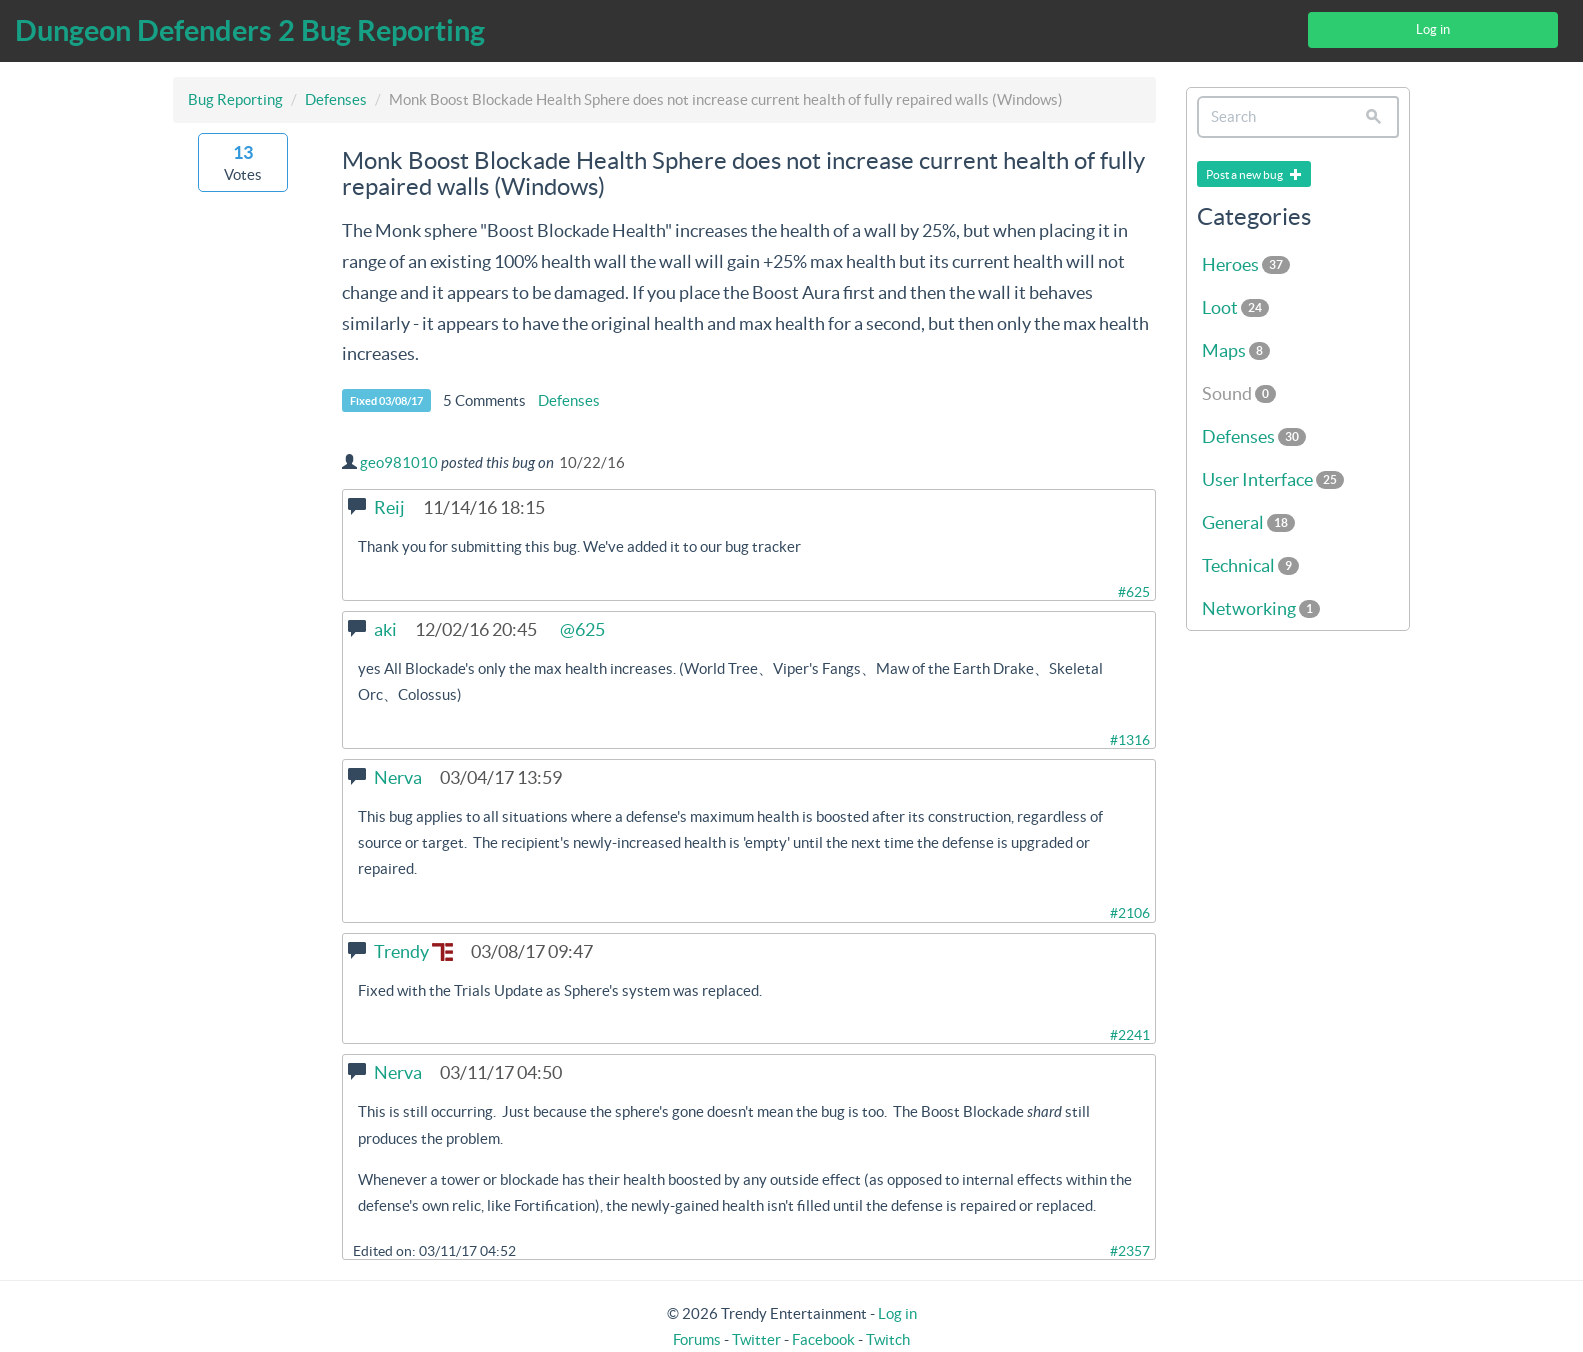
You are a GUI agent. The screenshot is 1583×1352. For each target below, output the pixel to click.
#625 (1134, 592)
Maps (1236, 350)
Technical (1250, 565)
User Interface (1273, 479)
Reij (389, 507)
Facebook (823, 1339)
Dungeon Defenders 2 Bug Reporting (250, 30)
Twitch (888, 1339)
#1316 (1130, 740)
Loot (1235, 307)
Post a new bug (1254, 174)
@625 (582, 629)
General (1248, 522)
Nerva (398, 777)
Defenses (336, 99)
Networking (1261, 608)
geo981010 (399, 462)
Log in (1433, 29)
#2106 (1130, 913)
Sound (1239, 393)
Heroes (1246, 264)
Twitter (756, 1339)
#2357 (1130, 1251)
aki (385, 629)
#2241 (1130, 1035)
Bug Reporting (235, 99)
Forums (697, 1339)
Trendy (413, 951)
